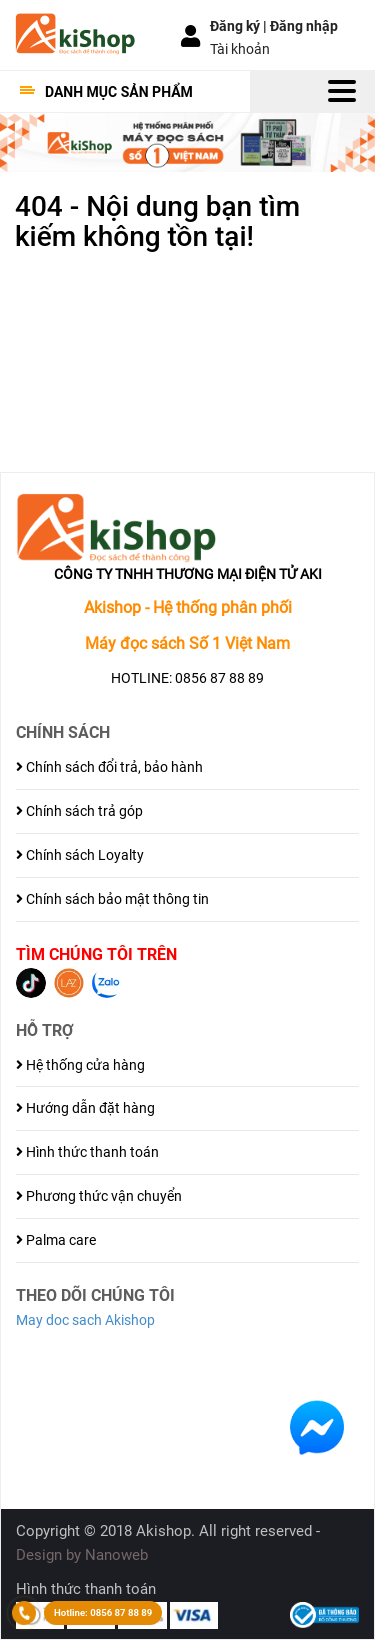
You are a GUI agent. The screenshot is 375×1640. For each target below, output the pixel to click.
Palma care (56, 1240)
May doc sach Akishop (85, 1320)
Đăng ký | (240, 26)
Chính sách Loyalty (80, 855)
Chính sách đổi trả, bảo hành (109, 767)
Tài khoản (240, 49)
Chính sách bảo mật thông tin (112, 899)
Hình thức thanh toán (87, 1152)
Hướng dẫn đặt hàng (85, 1108)
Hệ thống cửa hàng (80, 1065)
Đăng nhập (304, 26)
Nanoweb (116, 1555)
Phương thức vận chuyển (99, 1196)
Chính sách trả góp (79, 811)
